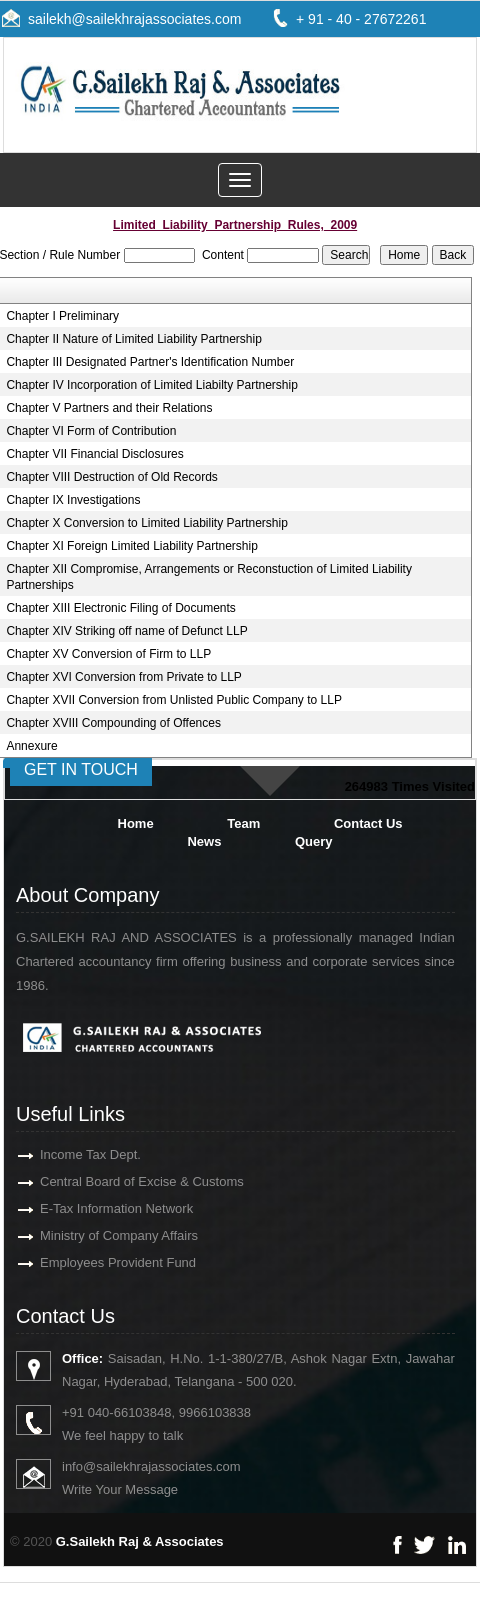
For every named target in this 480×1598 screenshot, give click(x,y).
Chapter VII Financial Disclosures (94, 454)
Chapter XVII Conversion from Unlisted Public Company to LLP (174, 700)
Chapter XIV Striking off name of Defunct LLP (126, 631)
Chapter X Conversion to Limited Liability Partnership (146, 523)
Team (243, 823)
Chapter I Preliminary (62, 316)
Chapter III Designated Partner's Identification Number (150, 362)
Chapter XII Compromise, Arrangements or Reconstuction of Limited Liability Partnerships (209, 577)
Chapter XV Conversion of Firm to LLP (108, 654)
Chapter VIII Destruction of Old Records (111, 477)
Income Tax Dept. (67, 1154)
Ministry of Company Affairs (96, 1235)
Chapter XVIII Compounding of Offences (113, 723)
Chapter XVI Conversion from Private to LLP (123, 677)
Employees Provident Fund (95, 1262)
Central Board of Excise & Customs (119, 1181)
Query (314, 841)
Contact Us (368, 823)
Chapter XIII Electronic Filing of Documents (120, 608)
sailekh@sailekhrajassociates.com (134, 19)
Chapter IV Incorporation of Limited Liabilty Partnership (152, 385)
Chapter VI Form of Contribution (91, 431)
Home (136, 823)
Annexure (31, 746)
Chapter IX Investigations (73, 500)
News (204, 841)
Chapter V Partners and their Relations (109, 408)
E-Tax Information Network (93, 1208)
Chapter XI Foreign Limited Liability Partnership (131, 546)
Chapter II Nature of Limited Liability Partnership (133, 339)
